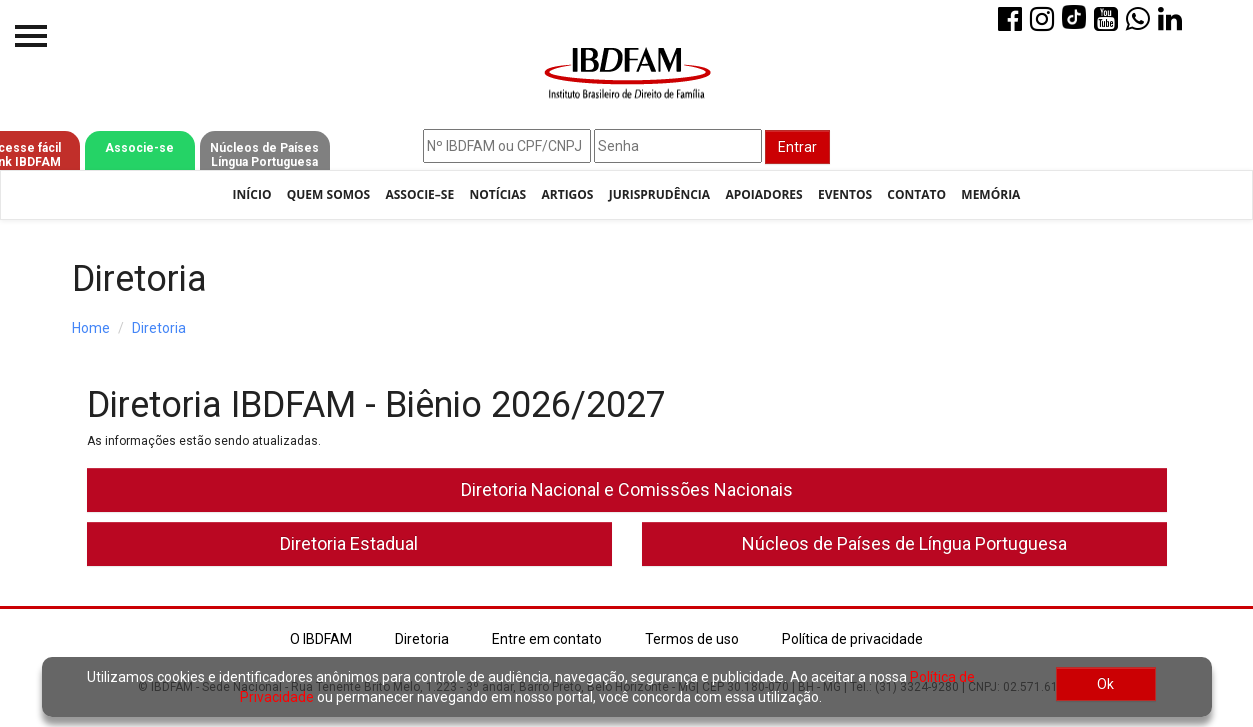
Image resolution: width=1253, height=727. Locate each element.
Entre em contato (547, 639)
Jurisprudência (659, 194)
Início (252, 194)
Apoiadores (763, 194)
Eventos (845, 194)
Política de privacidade (852, 639)
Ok (1105, 684)
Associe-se (139, 148)
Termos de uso (692, 639)
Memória (990, 194)
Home (91, 328)
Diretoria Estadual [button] (349, 543)
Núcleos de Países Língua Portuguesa (264, 155)
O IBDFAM (321, 639)
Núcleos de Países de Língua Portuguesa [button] (904, 543)
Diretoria (159, 328)
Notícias (497, 194)
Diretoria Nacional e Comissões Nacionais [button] (627, 489)
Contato (916, 194)
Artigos (567, 194)
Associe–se (419, 194)
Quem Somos (328, 194)
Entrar (797, 147)
